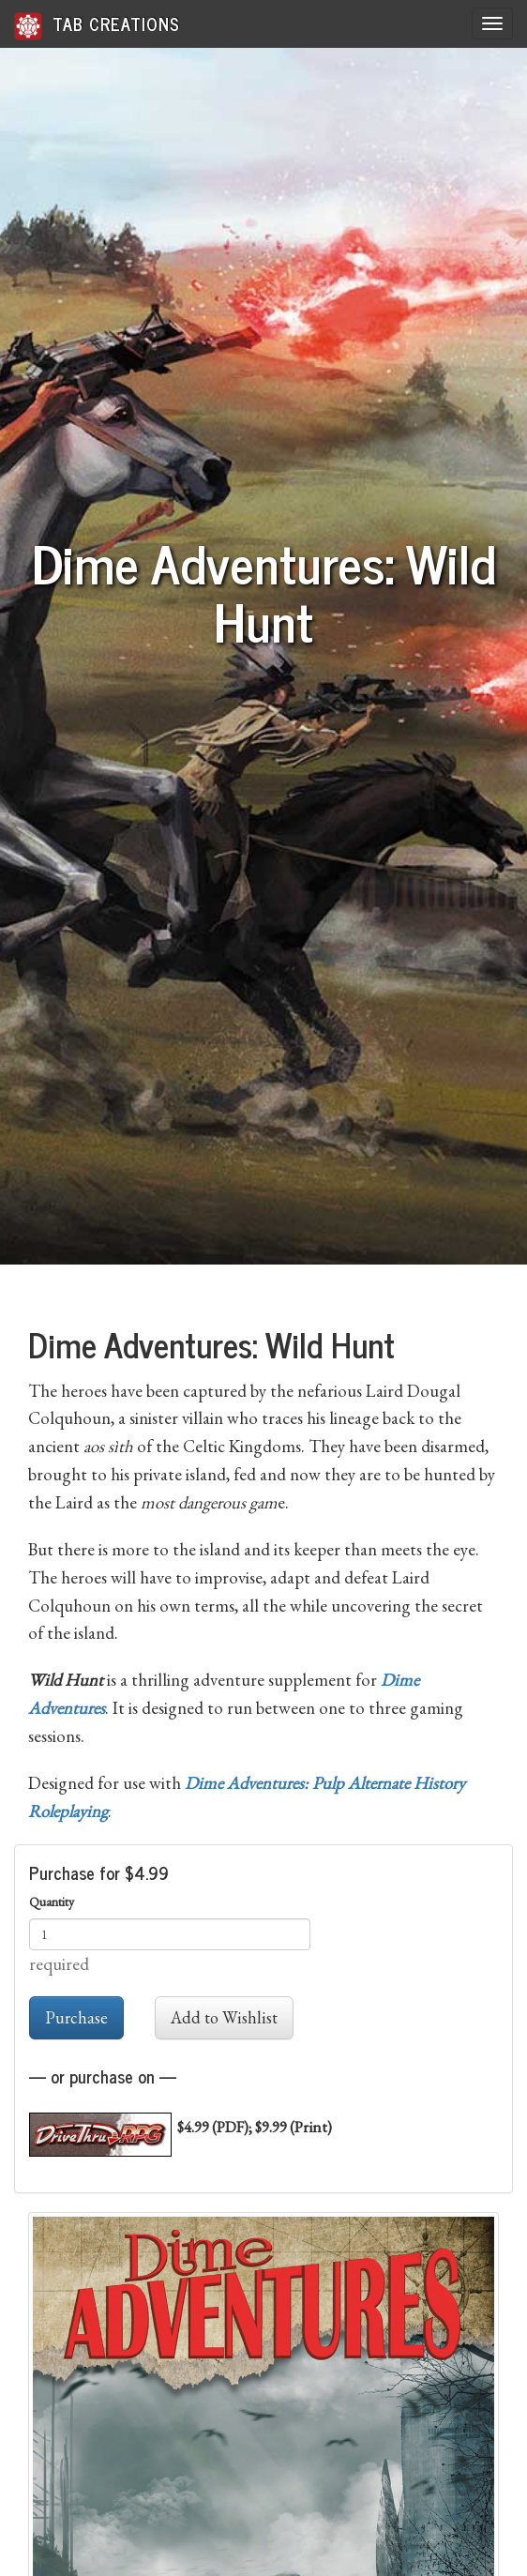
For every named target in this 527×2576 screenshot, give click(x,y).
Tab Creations (97, 24)
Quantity (51, 1901)
